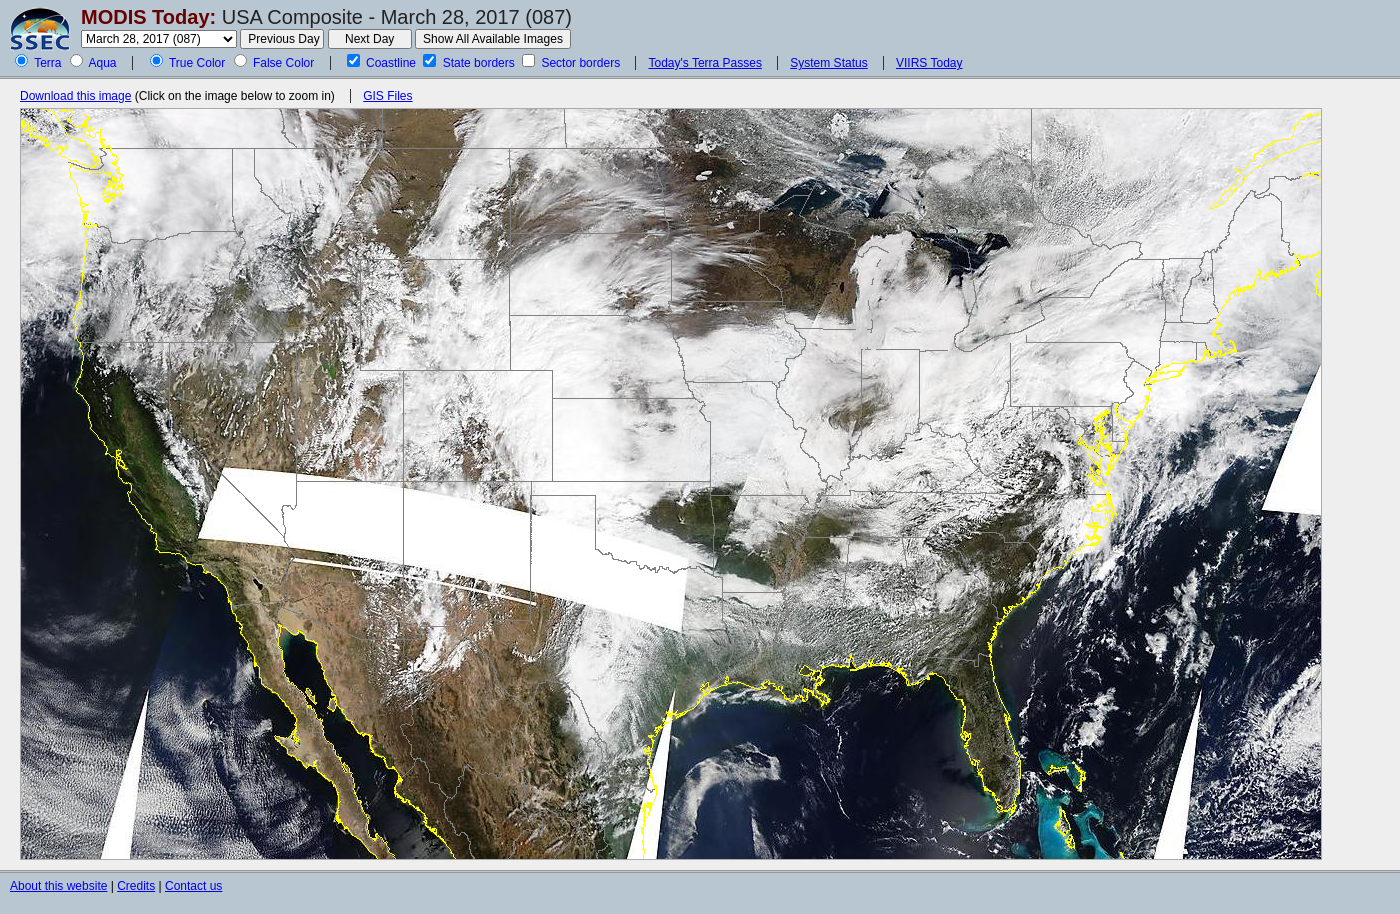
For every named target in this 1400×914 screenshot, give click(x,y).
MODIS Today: (148, 17)
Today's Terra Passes (704, 63)
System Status (828, 63)
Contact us (193, 886)
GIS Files (387, 96)
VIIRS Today (929, 63)
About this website (58, 886)
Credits (136, 886)
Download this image (75, 96)
